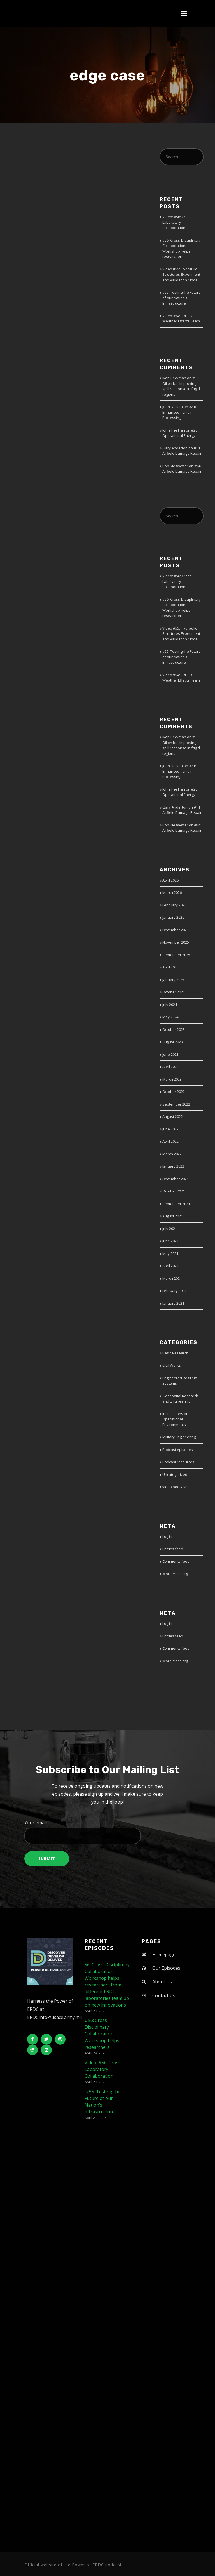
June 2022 (170, 1129)
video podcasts (175, 1486)
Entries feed (172, 1548)
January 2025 (173, 979)
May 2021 (170, 1253)
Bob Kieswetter (175, 465)
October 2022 (173, 1091)
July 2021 (169, 1228)
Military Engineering (179, 1436)
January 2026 (173, 917)
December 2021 (175, 1178)
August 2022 (172, 1116)
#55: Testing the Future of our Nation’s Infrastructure (181, 298)
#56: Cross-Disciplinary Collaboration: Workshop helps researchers (181, 248)
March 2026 (172, 892)
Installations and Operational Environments (176, 1419)
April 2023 (170, 1066)
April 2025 (170, 967)
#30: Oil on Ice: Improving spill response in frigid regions (181, 386)
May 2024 (170, 1016)
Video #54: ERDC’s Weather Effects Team (181, 318)
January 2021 (173, 1303)
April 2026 (170, 880)
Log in (167, 1536)
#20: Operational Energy (180, 433)
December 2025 (175, 929)
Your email (107, 1832)
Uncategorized (174, 1474)
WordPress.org (175, 1573)
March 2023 (172, 1079)
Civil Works (171, 1365)
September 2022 (176, 1104)
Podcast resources (178, 1461)
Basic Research (175, 1353)
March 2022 (172, 1153)
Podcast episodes (177, 1449)
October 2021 (173, 1191)
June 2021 (170, 1240)
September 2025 (176, 954)
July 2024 (169, 1004)
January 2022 (173, 1166)
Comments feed (176, 1561)
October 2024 (173, 991)
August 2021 (172, 1216)
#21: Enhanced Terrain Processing (179, 412)
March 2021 (172, 1278)
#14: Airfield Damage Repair (182, 451)
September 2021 (176, 1203)
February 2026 (174, 905)
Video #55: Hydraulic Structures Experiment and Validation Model (181, 274)
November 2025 (175, 942)
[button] (184, 13)
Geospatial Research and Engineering (180, 1398)
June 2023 (170, 1054)
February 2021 (174, 1290)
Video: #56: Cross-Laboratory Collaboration (177, 222)
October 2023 (173, 1029)
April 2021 (170, 1265)
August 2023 (172, 1041)
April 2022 (170, 1141)
